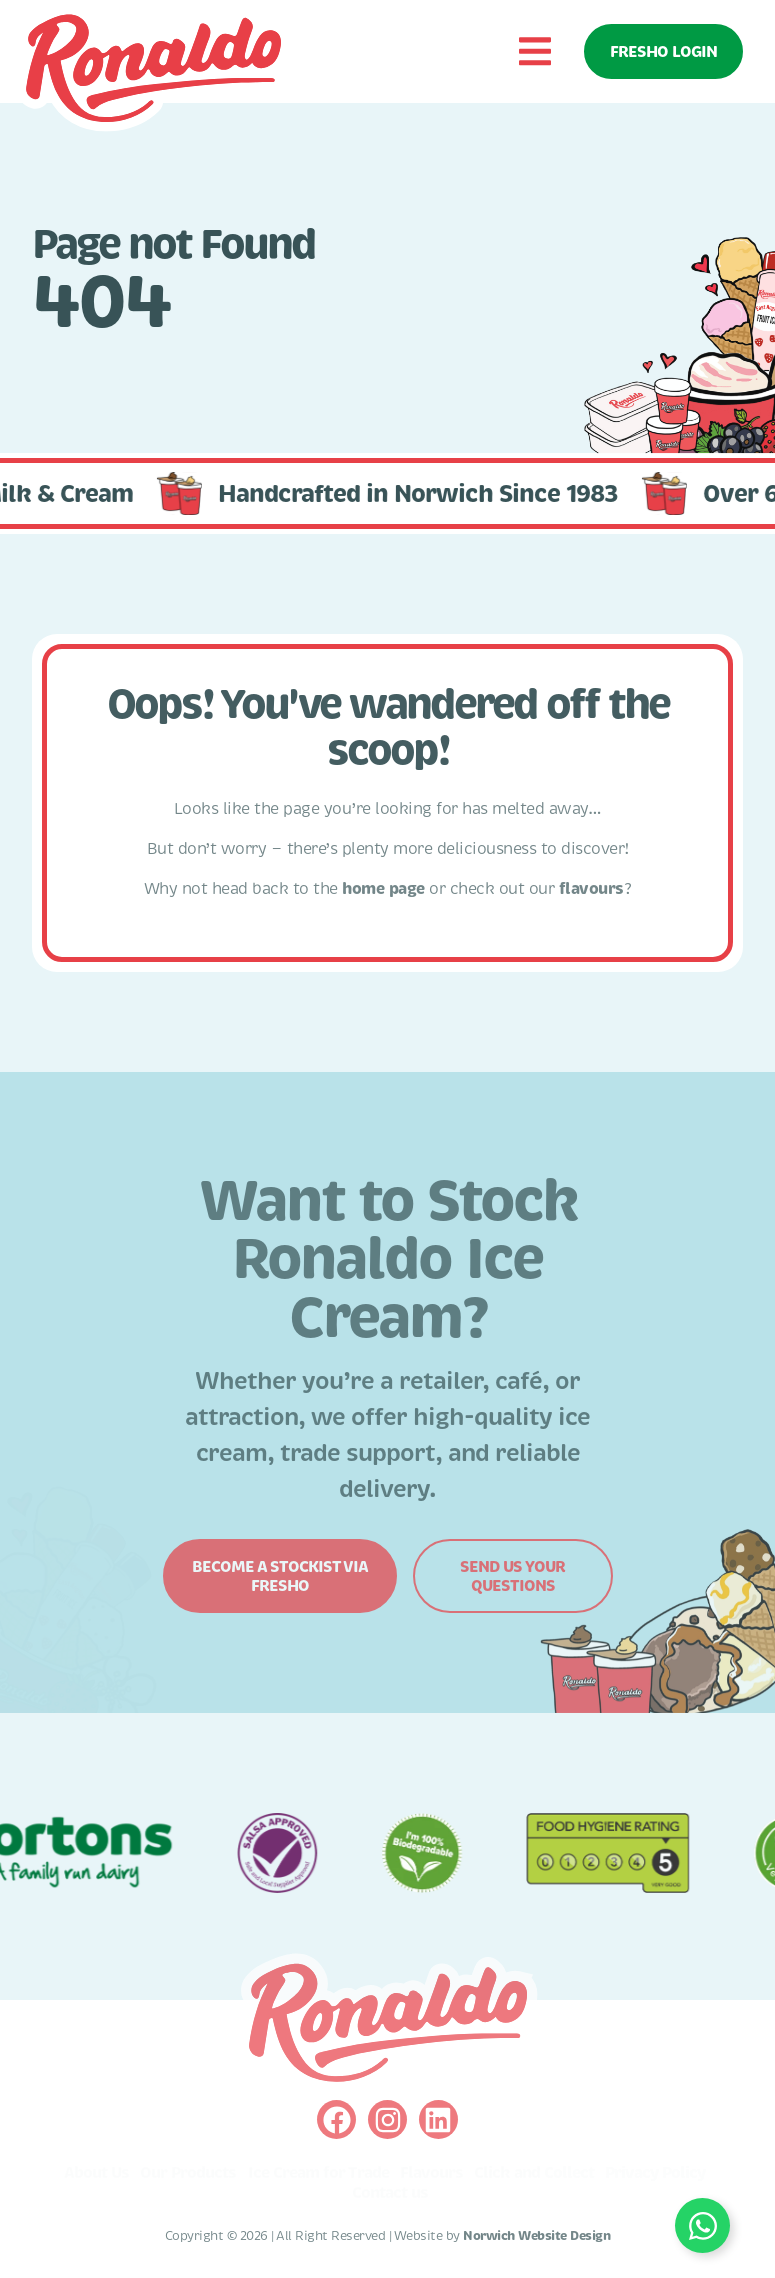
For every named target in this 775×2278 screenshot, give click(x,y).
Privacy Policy (655, 2173)
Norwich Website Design (536, 2236)
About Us (96, 2173)
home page (383, 888)
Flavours (431, 2173)
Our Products (188, 2173)
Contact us (390, 2193)
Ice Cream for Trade (318, 2173)
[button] (534, 51)
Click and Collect (534, 2173)
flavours (591, 888)
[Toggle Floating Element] (702, 2225)
